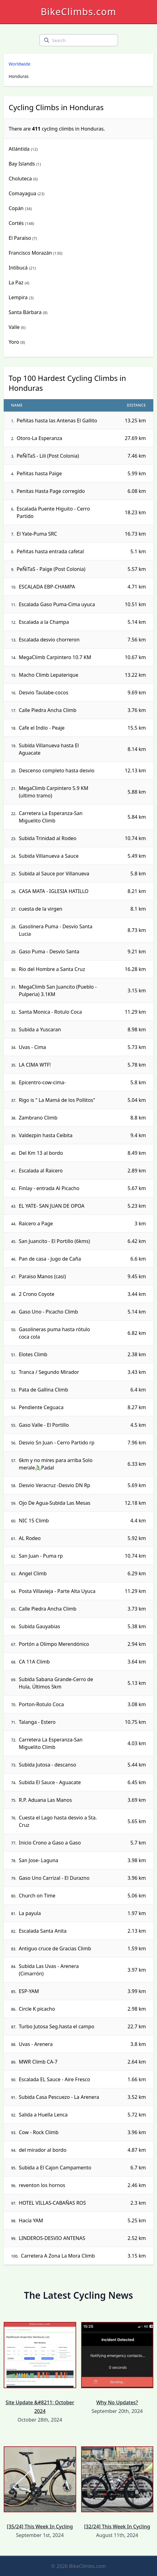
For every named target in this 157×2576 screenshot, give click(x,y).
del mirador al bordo (42, 2150)
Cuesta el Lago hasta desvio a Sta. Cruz (58, 1821)
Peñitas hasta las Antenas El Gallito (57, 420)
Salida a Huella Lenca (43, 2114)
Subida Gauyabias (39, 1626)
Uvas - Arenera (36, 2044)
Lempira (18, 297)
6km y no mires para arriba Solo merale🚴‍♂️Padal (56, 1464)
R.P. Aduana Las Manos (45, 1800)
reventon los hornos (42, 2185)
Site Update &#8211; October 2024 (40, 2368)
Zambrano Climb (38, 1117)
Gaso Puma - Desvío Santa (49, 951)
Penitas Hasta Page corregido (51, 491)
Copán (16, 208)
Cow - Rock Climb (39, 2132)
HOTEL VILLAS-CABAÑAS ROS (52, 2202)
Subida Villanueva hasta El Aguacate (49, 749)
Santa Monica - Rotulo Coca (50, 1011)
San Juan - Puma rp (41, 1555)
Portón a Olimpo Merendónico (54, 1644)
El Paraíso (20, 238)
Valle (14, 327)
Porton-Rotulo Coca (41, 1704)
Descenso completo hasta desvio (56, 770)
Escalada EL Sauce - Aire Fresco (54, 2079)
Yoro (14, 342)
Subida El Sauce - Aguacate (50, 1782)
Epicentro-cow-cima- (42, 1082)
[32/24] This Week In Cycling (117, 2488)
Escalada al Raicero (41, 1170)
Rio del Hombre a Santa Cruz (52, 969)
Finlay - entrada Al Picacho (49, 1188)
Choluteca (20, 178)
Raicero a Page (36, 1223)
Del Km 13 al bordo (41, 1153)
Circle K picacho (37, 2008)
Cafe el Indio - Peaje (41, 727)
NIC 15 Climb (34, 1520)
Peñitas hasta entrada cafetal (50, 551)
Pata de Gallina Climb (43, 1389)
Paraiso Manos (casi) (42, 1276)
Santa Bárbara (25, 312)
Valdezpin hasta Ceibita (45, 1135)
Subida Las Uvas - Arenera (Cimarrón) (49, 1970)
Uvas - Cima (32, 1047)
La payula (30, 1913)
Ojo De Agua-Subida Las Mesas (54, 1502)
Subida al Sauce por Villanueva (54, 873)
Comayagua (22, 193)
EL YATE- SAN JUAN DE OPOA (52, 1205)
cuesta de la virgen (40, 908)
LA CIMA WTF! (35, 1064)
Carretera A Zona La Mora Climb (58, 2255)
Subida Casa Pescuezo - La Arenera (59, 2097)
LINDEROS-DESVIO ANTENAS (52, 2238)
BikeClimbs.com (78, 11)
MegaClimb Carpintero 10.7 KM (55, 657)
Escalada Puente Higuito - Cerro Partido (53, 512)
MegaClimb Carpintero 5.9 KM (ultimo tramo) (53, 792)
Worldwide (19, 64)
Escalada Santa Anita (43, 1930)
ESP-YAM (29, 1991)
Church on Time (37, 1895)
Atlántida (19, 148)
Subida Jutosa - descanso (47, 1764)
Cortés (16, 223)
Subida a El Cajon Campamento (55, 2167)
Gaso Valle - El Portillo (44, 1425)
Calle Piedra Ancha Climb (47, 710)
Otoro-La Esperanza (39, 438)
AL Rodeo (30, 1538)
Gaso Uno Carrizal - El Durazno (54, 1878)
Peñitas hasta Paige (39, 473)
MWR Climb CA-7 (38, 2061)
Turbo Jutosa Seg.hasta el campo (56, 2026)
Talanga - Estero (37, 1722)
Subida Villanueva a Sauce (49, 855)
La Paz (16, 282)
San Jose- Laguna (38, 1860)
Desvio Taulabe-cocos (43, 692)
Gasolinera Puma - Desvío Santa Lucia (55, 930)
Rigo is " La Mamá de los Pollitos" (57, 1100)
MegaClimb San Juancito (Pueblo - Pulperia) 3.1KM (58, 990)
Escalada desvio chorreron (49, 639)
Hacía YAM (31, 2220)
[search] (46, 40)
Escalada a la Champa (44, 622)
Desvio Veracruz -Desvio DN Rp (54, 1485)
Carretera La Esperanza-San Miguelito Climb (51, 817)
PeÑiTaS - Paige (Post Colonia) (51, 569)
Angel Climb (33, 1573)
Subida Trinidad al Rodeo (47, 838)
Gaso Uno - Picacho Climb (48, 1311)
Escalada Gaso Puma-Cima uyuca (57, 604)
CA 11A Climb (34, 1661)
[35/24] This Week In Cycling (40, 2488)
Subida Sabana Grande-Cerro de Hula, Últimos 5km (56, 1683)
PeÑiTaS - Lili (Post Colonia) (48, 455)
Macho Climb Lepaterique (48, 674)
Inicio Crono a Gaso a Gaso (50, 1842)
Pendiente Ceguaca (41, 1407)
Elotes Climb (33, 1354)
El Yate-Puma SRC (37, 533)
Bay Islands (22, 163)
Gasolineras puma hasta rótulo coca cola (54, 1333)
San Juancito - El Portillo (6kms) (54, 1241)
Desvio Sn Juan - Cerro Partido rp (56, 1442)
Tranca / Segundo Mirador (49, 1372)
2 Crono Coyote (36, 1294)
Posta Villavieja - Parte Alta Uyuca (57, 1591)
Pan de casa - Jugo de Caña (50, 1258)
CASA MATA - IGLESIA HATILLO (54, 891)
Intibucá (18, 267)
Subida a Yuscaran (40, 1029)
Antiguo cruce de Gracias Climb (55, 1948)
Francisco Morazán (30, 252)
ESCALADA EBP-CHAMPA (47, 586)
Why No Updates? (117, 2364)
